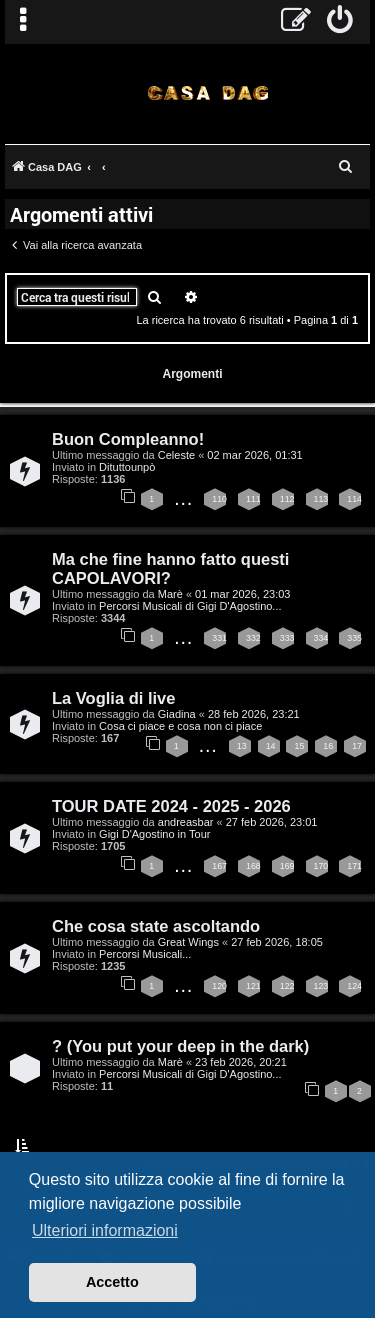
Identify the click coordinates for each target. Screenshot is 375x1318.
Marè (170, 594)
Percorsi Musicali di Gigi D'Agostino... (190, 606)
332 (253, 638)
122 (287, 986)
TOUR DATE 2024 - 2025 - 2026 (171, 806)
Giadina (177, 714)
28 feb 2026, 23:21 (254, 714)
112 (287, 499)
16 (328, 746)
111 (253, 499)
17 (357, 746)
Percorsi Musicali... (145, 954)
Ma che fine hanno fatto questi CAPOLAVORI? (170, 568)
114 (354, 499)
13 (242, 746)
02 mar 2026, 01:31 (254, 455)
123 (321, 986)
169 (287, 866)
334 (321, 638)
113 (321, 499)
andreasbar (186, 822)
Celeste (176, 455)
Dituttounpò (127, 467)
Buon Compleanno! (128, 439)
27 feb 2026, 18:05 (277, 942)
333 (287, 638)
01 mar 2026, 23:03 (242, 594)
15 (299, 746)
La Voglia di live (113, 698)
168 (253, 866)
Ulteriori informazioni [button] (105, 1230)
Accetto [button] (112, 1282)
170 (321, 866)
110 (219, 499)
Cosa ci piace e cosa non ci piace (180, 726)
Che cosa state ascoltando (156, 926)
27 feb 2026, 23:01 (272, 822)
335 (354, 638)
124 (354, 986)
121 (253, 986)
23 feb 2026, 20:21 (241, 1062)
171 (354, 866)
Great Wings (188, 942)
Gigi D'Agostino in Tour (154, 834)
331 (219, 638)
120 (219, 986)
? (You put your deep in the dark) (180, 1046)
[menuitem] (340, 22)
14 (271, 746)
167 (219, 866)
